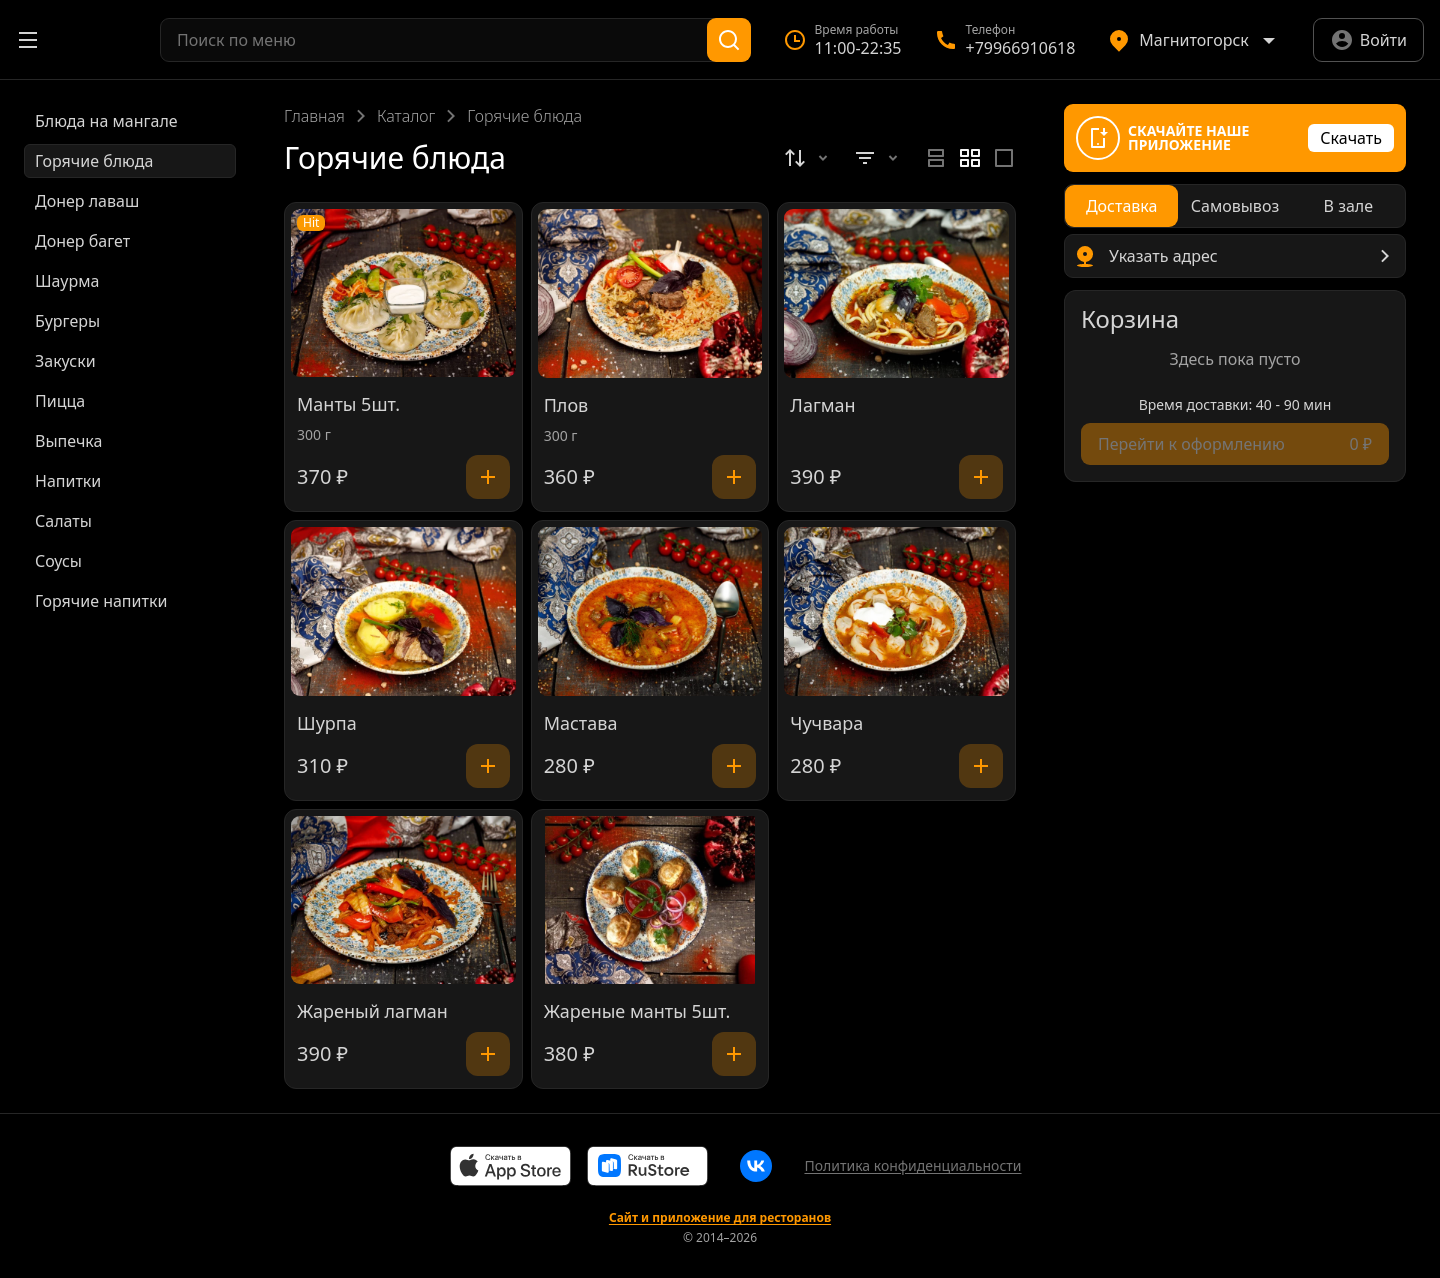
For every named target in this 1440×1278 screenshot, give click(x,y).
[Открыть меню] (28, 40)
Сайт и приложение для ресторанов (720, 1218)
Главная (314, 116)
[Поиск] (729, 40)
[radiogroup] (970, 158)
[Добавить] (488, 477)
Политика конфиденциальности (912, 1165)
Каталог (406, 116)
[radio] (936, 158)
